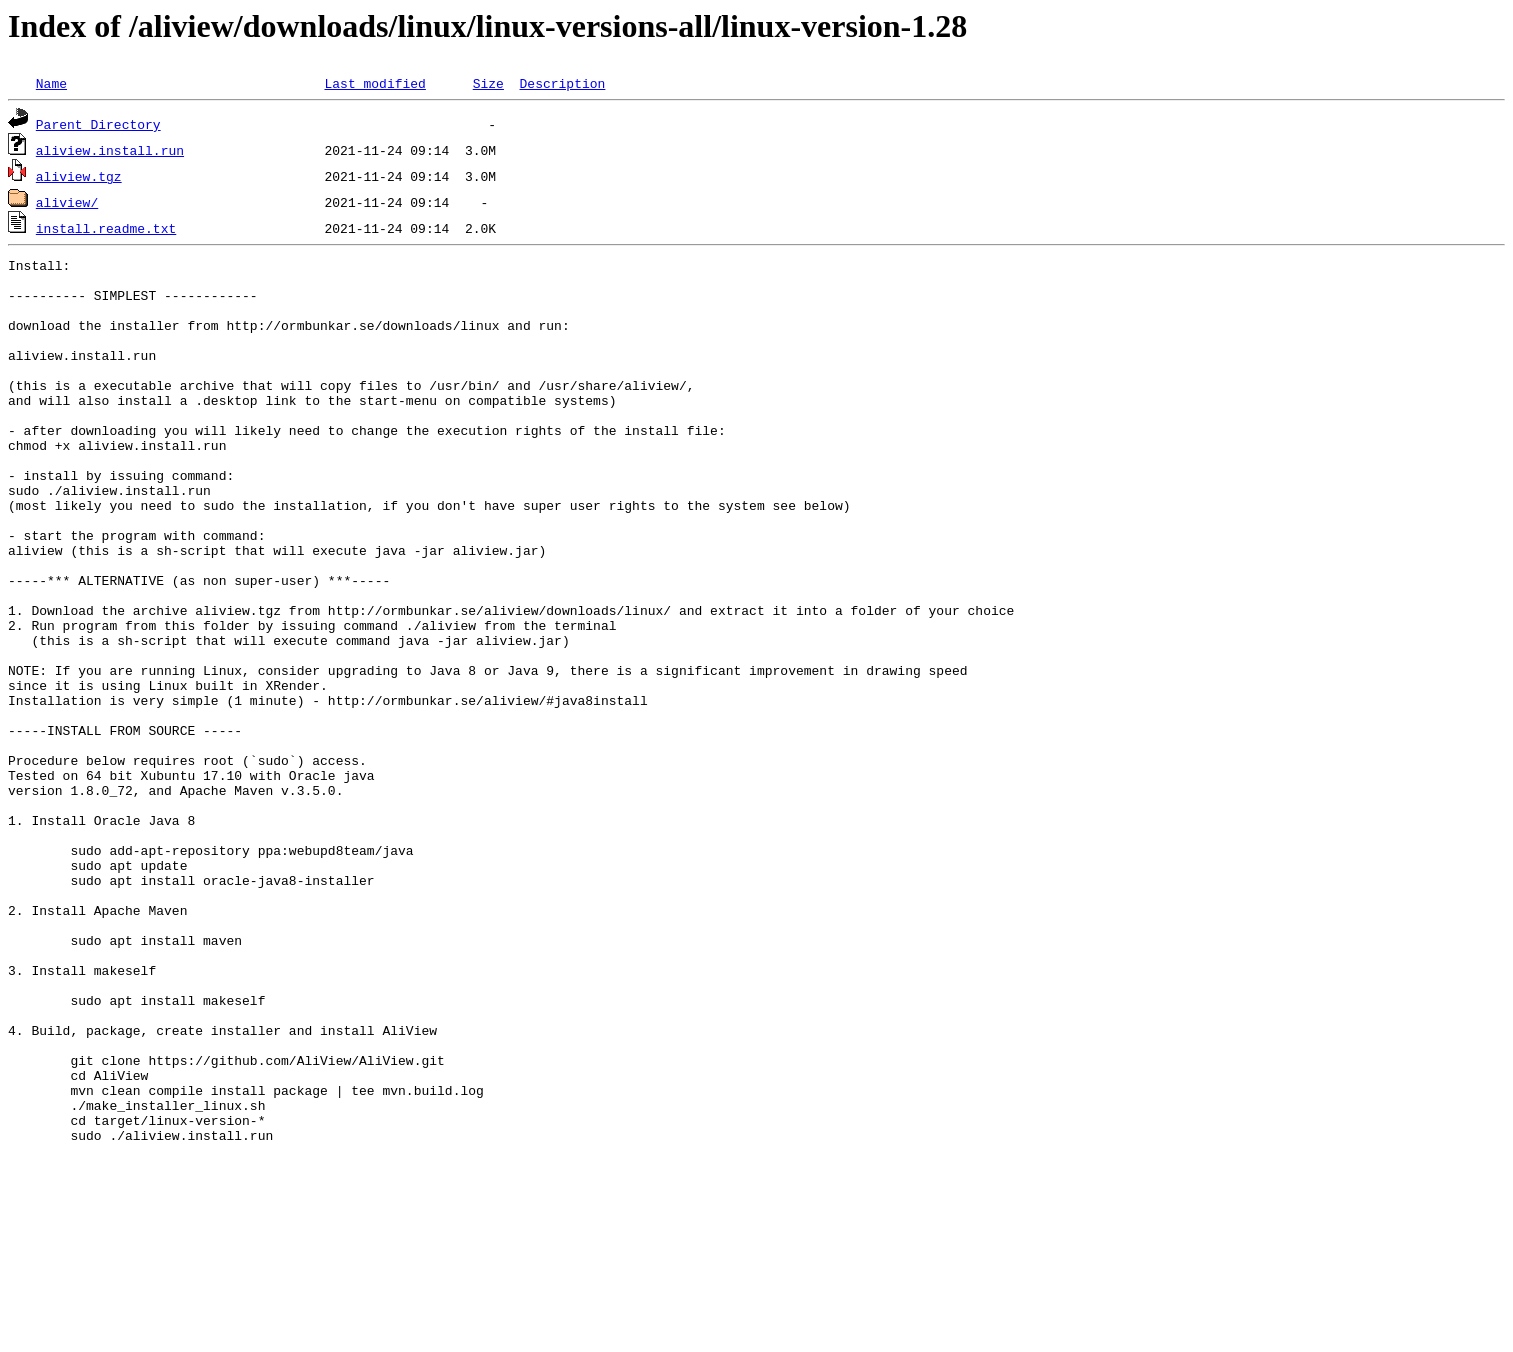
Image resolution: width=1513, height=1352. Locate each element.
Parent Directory (98, 124)
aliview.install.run (110, 150)
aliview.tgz (79, 176)
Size (488, 83)
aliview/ (67, 202)
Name (51, 83)
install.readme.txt (106, 228)
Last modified (374, 83)
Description (562, 83)
